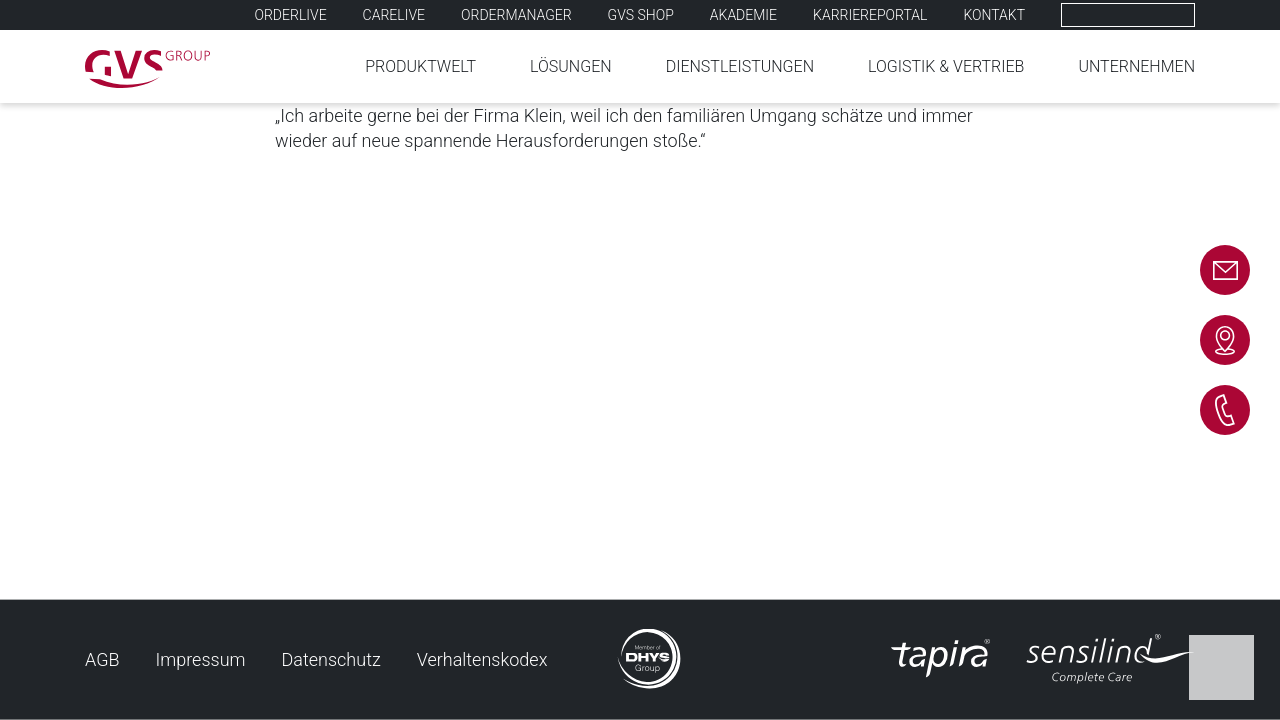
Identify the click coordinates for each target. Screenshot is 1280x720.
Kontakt (994, 15)
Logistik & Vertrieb (946, 66)
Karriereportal (870, 15)
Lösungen (571, 66)
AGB (102, 660)
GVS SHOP (641, 15)
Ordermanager (516, 15)
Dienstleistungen (740, 66)
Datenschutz (331, 660)
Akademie (743, 15)
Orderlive (291, 15)
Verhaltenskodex (482, 660)
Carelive (394, 15)
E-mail (1225, 270)
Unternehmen (1136, 66)
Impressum (201, 660)
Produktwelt (420, 66)
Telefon (1225, 410)
